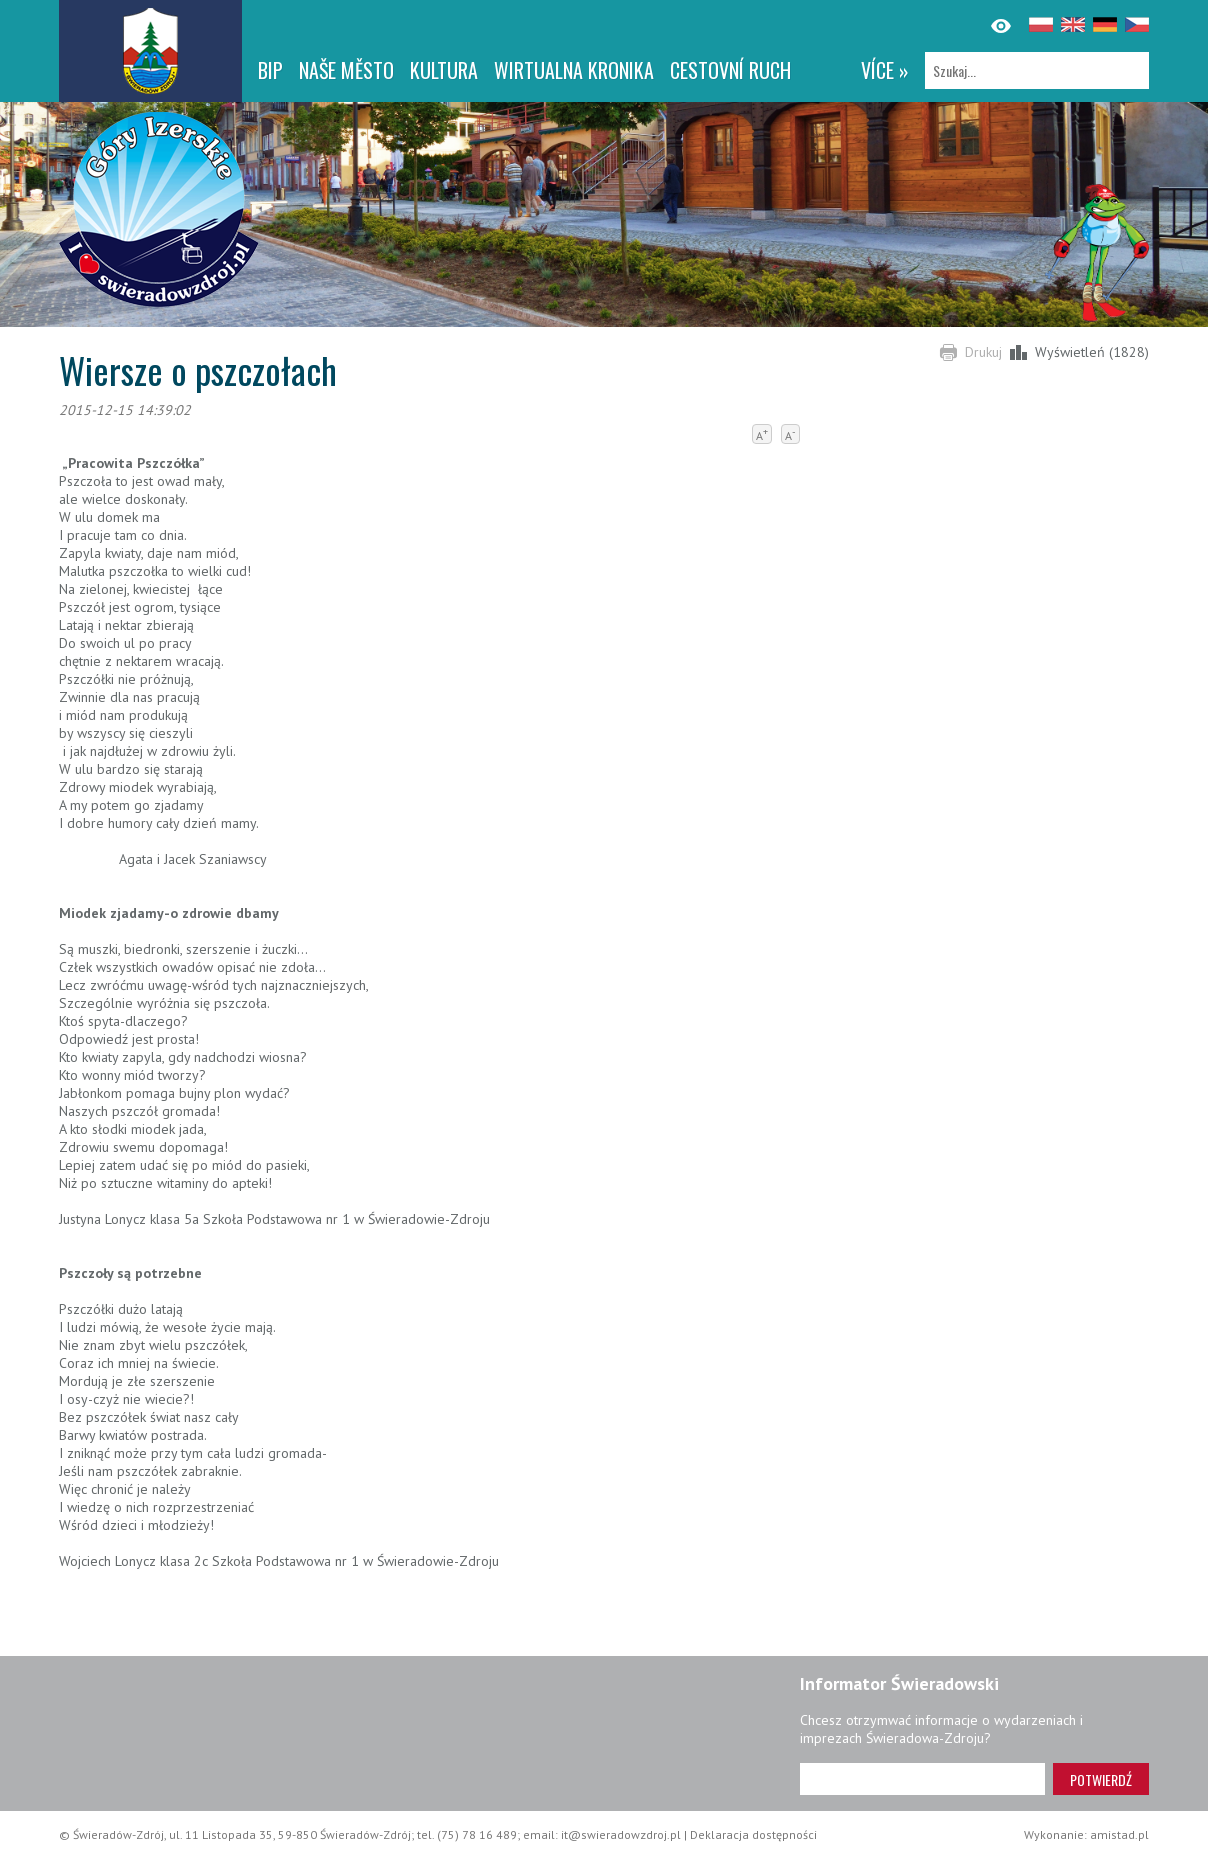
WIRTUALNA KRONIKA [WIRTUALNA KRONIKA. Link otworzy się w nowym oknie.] (574, 70)
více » (885, 70)
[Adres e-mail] (922, 1779)
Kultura (444, 70)
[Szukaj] (1037, 70)
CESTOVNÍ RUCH (730, 70)
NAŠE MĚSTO (346, 70)
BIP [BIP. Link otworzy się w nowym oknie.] (270, 70)
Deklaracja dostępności (753, 1834)
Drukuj (983, 352)
